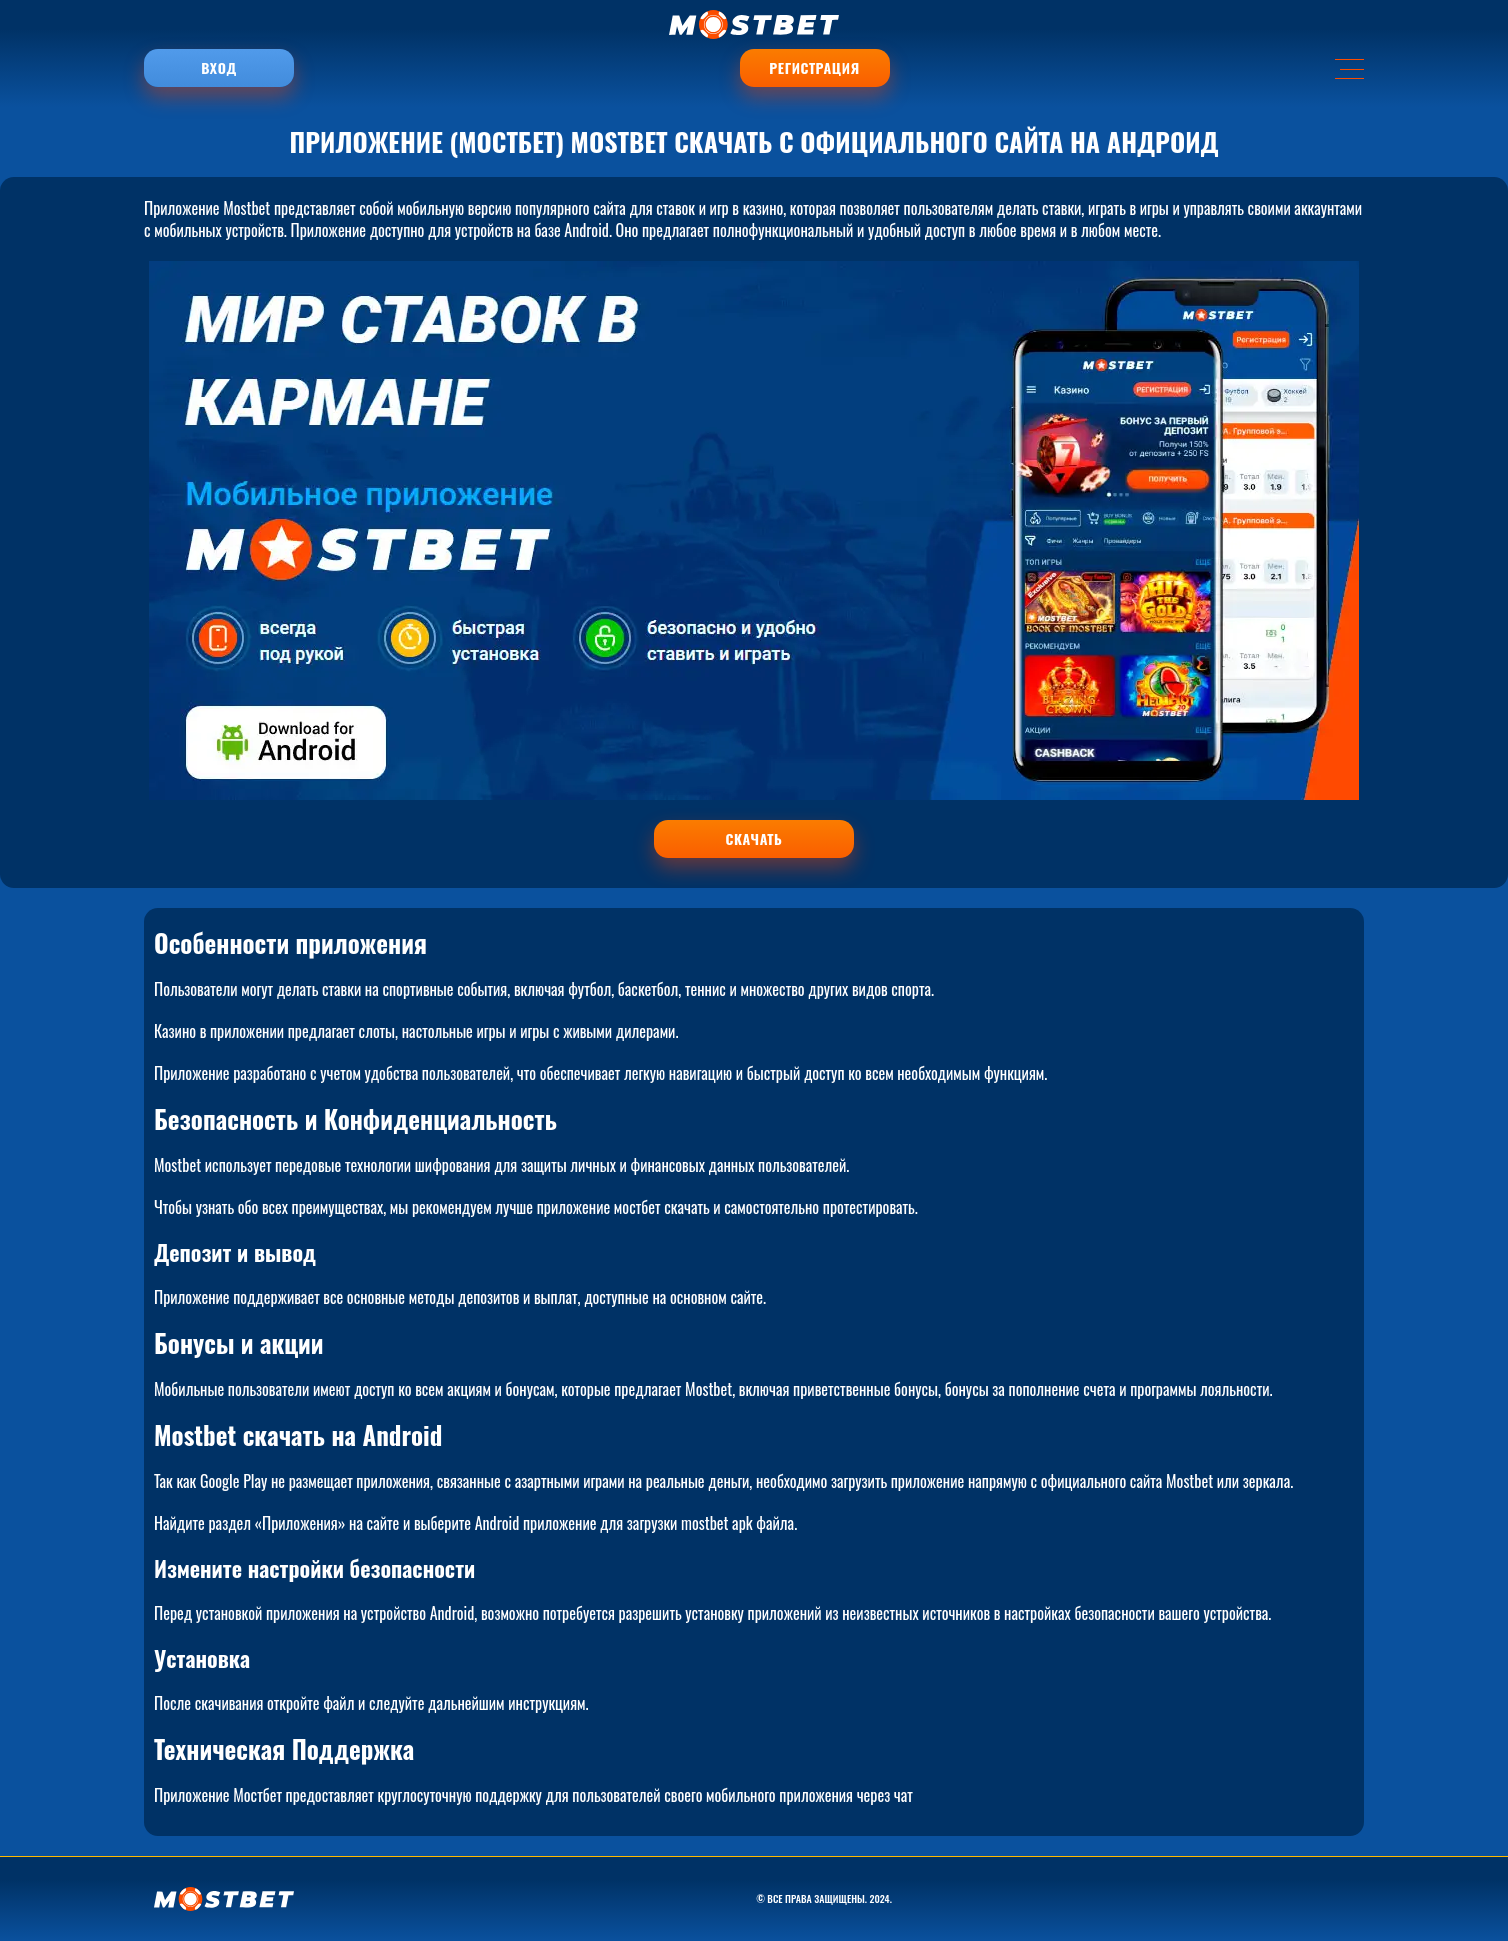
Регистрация (814, 67)
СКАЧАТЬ (754, 838)
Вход (218, 67)
